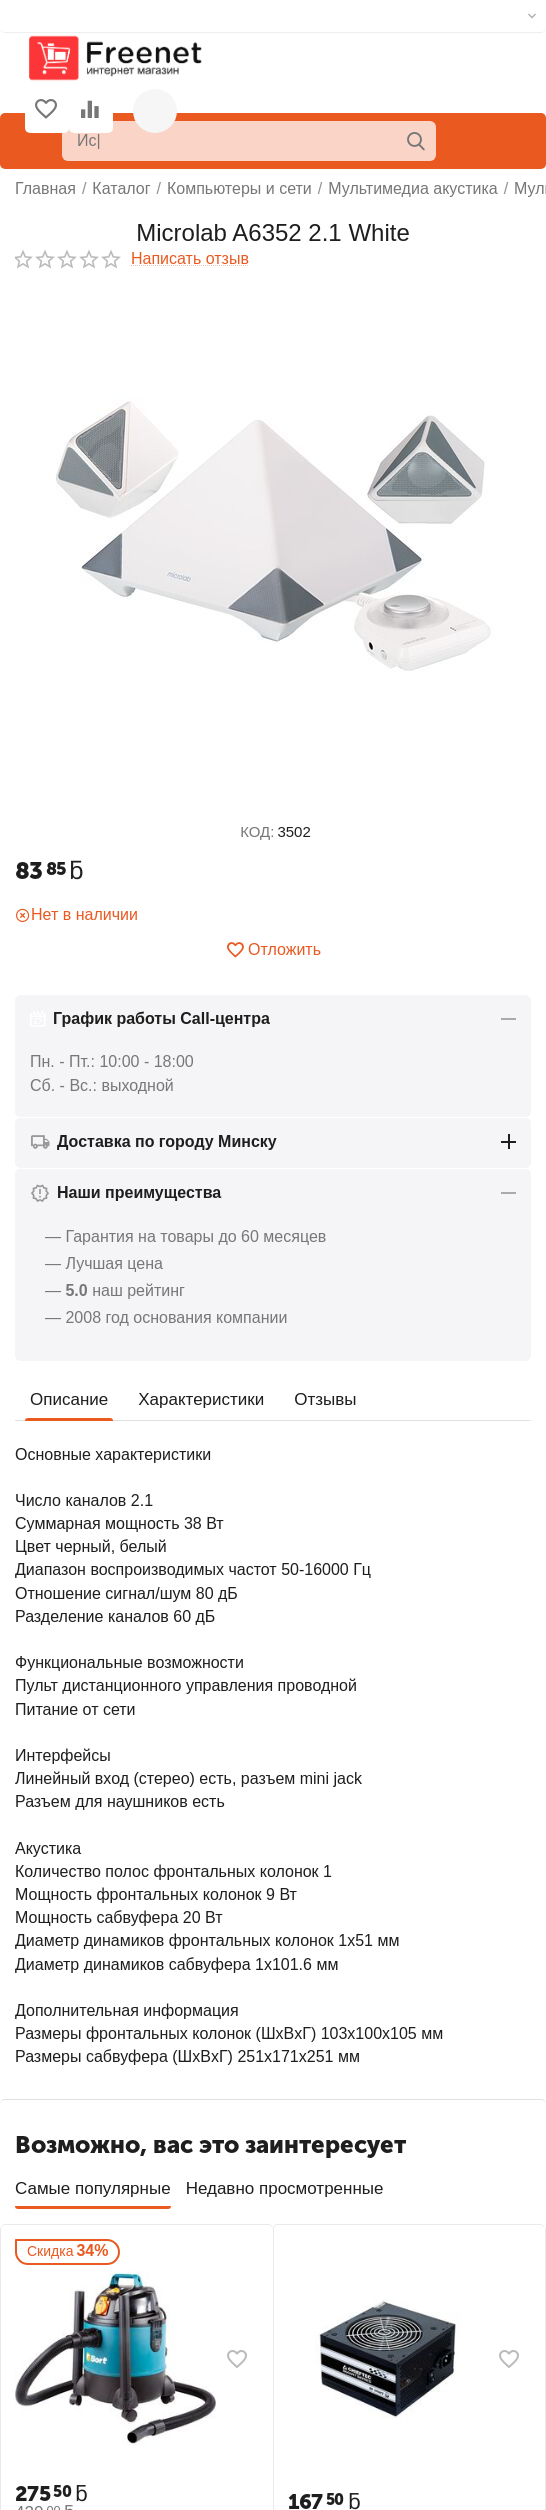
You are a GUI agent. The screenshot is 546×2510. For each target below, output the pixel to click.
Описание (69, 1399)
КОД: (257, 831)
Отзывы (325, 1399)
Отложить (273, 950)
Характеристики (201, 1399)
